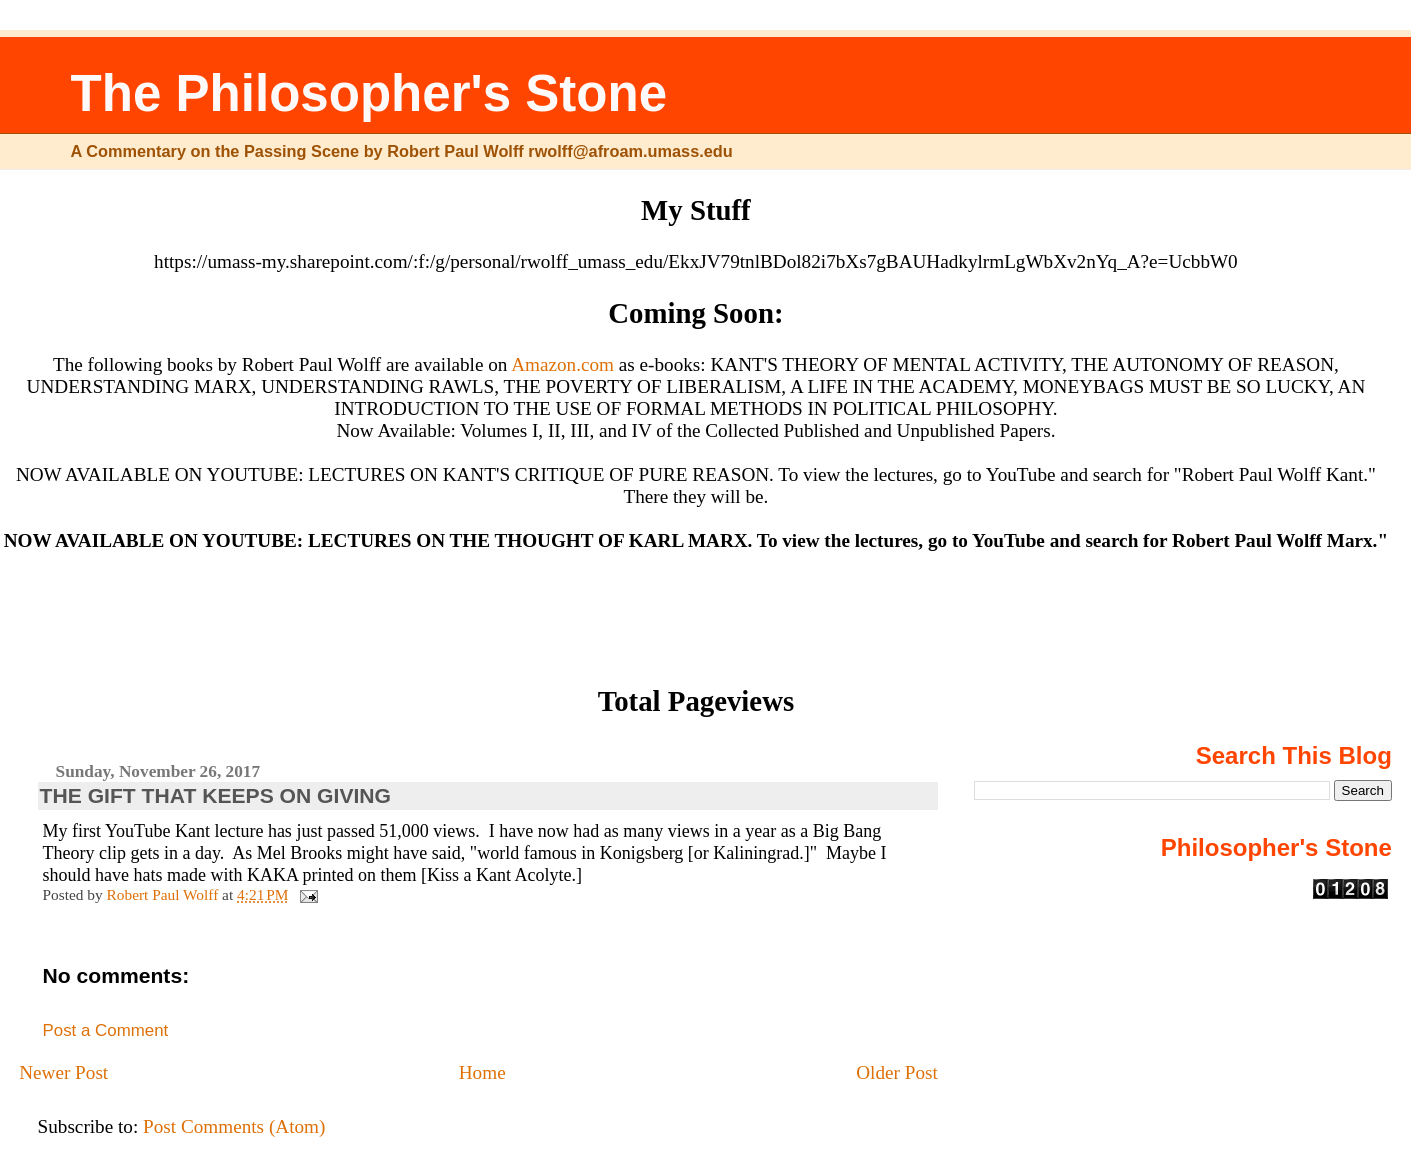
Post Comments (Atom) (234, 1126)
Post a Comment (106, 1030)
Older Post (897, 1072)
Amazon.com (562, 364)
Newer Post (63, 1072)
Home (482, 1072)
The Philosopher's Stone (369, 93)
